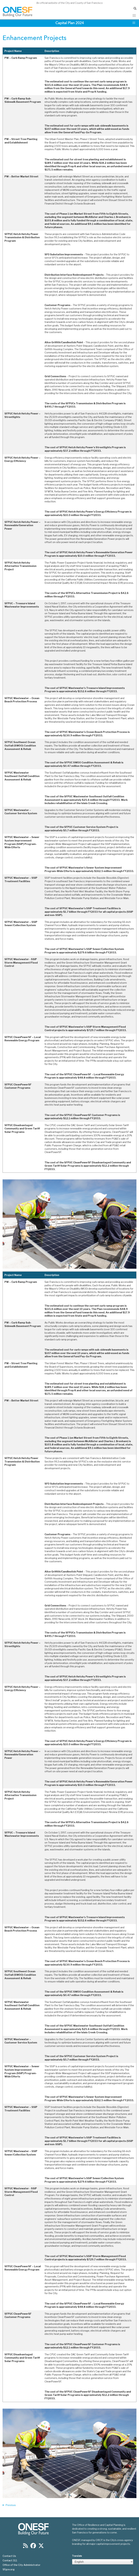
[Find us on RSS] (25, 2546)
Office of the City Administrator (21, 2565)
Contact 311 (10, 2560)
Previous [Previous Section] (9, 2505)
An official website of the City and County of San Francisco (69, 2)
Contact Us (9, 2556)
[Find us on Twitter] (41, 2546)
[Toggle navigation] (134, 15)
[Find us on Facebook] (33, 2546)
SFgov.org (9, 2569)
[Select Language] (102, 2561)
